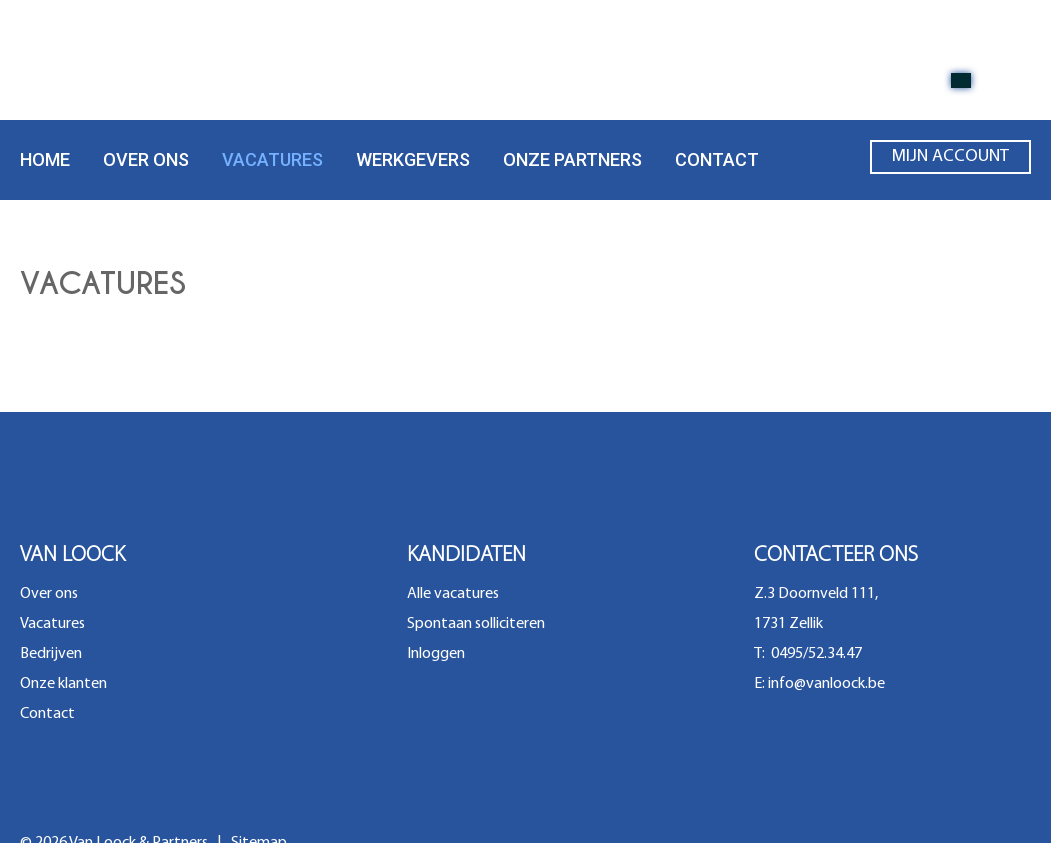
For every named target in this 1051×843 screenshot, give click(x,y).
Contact (717, 159)
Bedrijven (51, 654)
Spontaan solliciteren (476, 624)
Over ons (146, 159)
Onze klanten (63, 684)
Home (45, 159)
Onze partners (572, 159)
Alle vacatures (453, 594)
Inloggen (436, 654)
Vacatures (272, 159)
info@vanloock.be (826, 684)
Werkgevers (413, 159)
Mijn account (950, 161)
